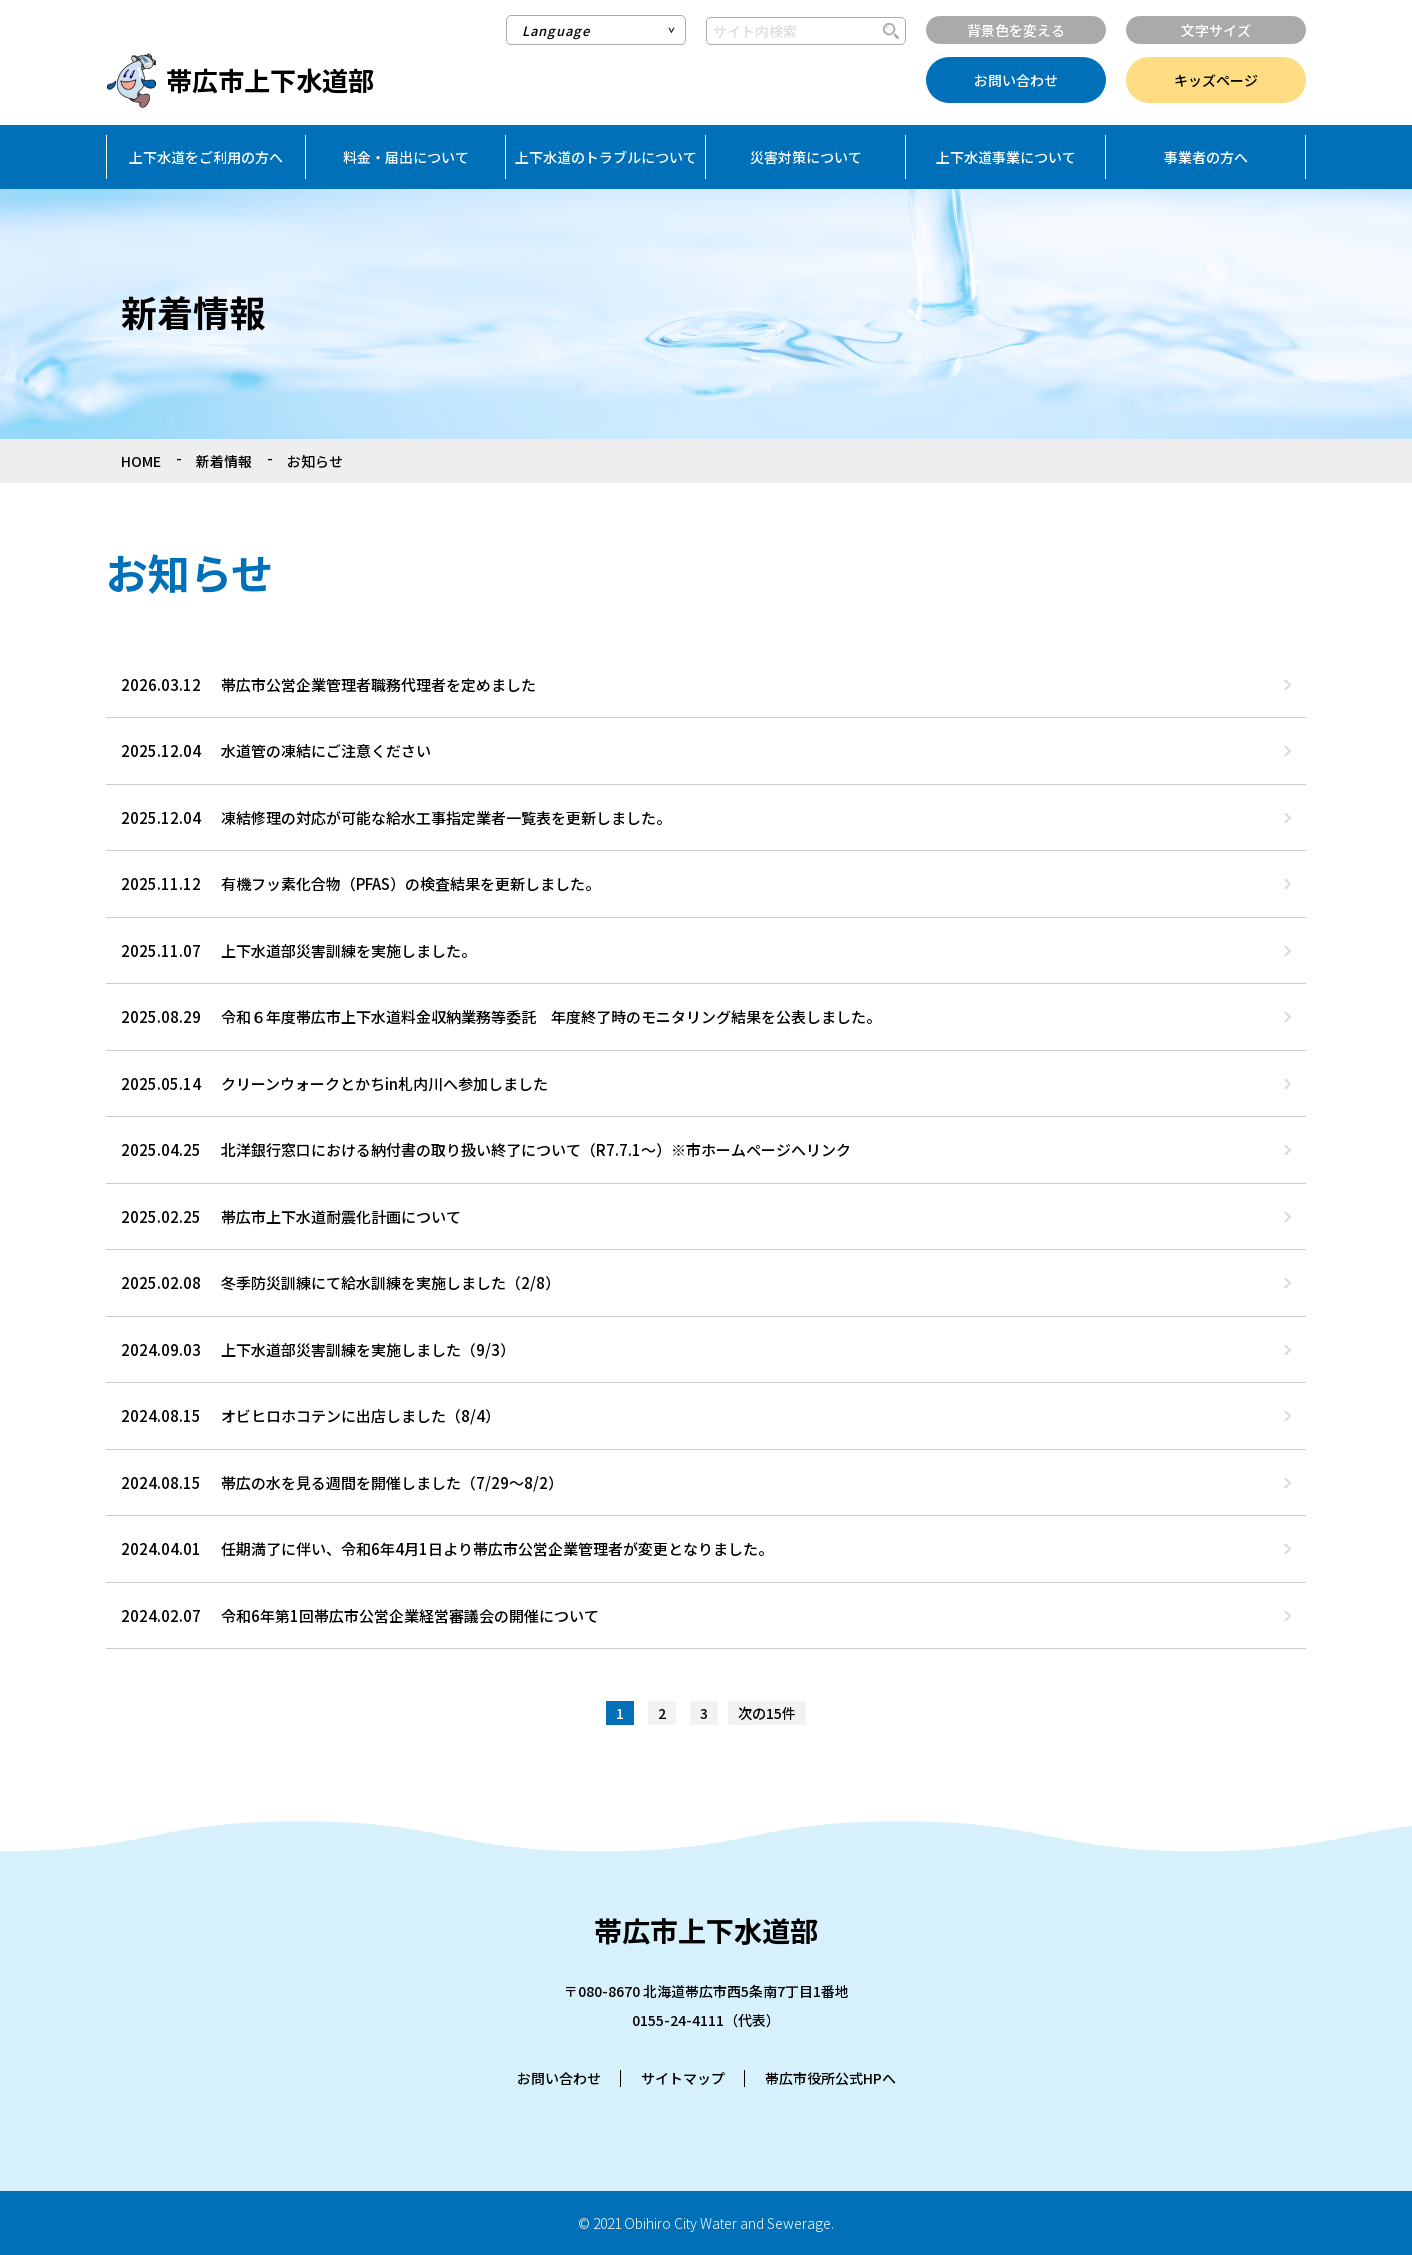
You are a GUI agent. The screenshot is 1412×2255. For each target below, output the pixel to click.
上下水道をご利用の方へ (206, 157)
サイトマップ (683, 2078)
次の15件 (767, 1713)
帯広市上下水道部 (270, 79)
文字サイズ (1216, 30)
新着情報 (224, 461)
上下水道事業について (1006, 157)
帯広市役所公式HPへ (830, 2078)
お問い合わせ (1016, 80)
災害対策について (806, 157)
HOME (141, 461)
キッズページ (1216, 80)
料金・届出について (406, 157)
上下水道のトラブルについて (606, 157)
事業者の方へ (1206, 157)
